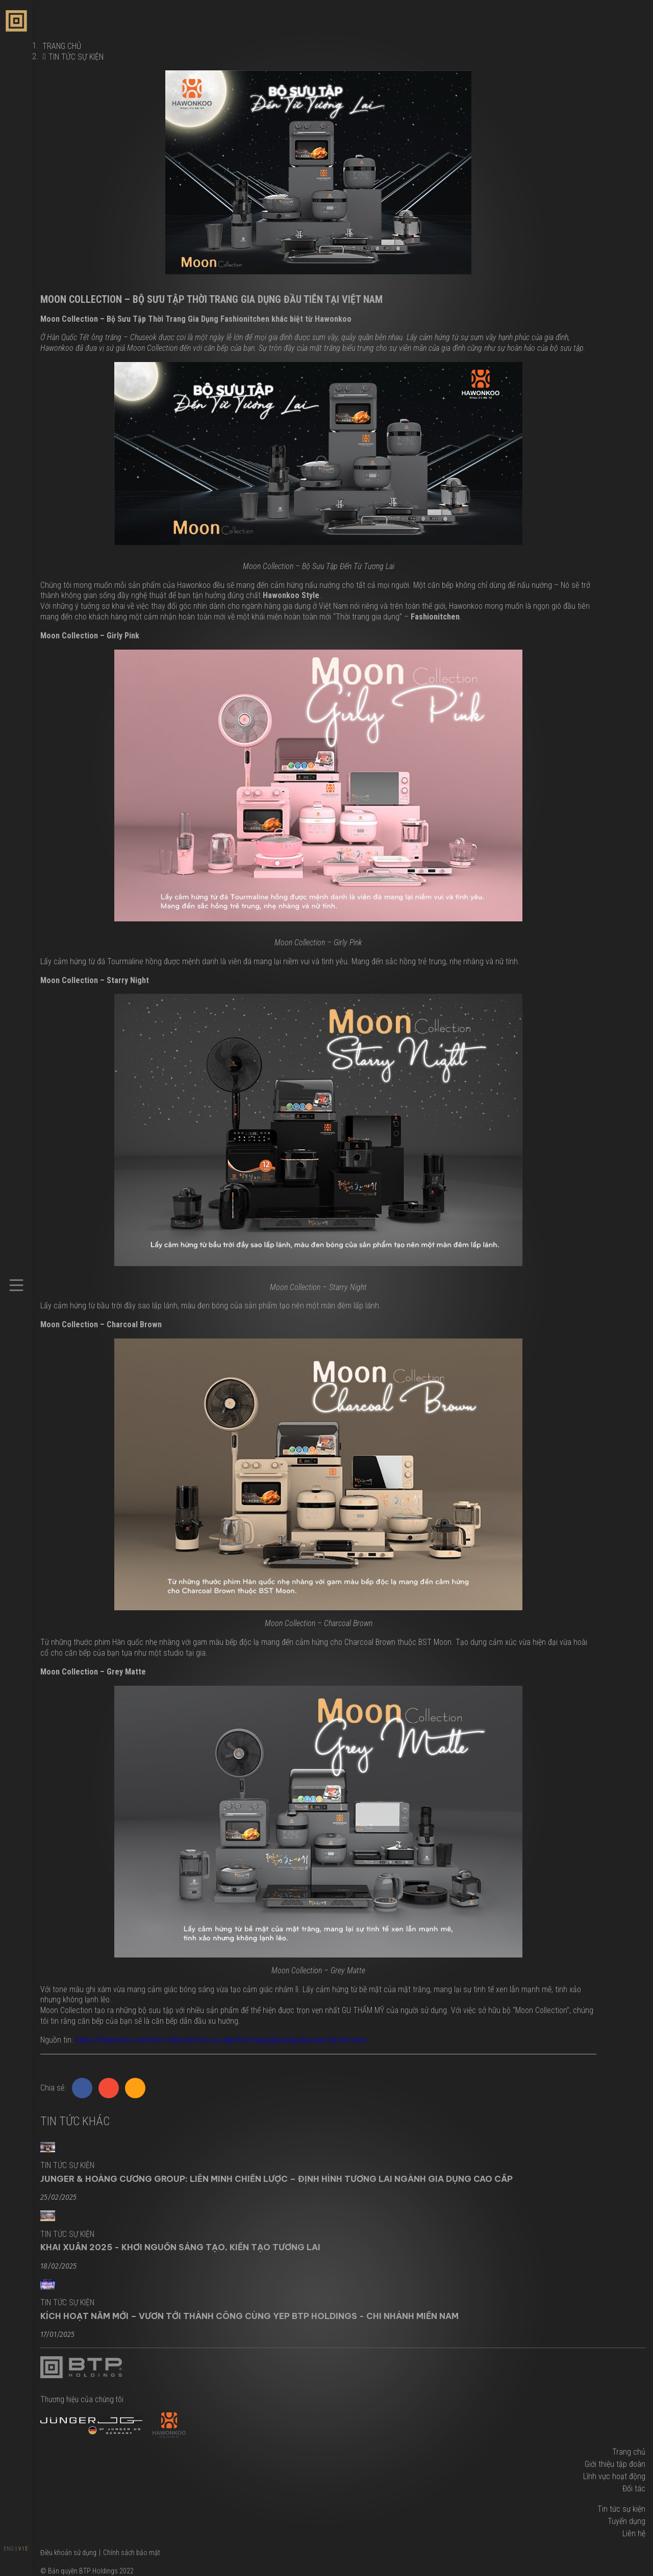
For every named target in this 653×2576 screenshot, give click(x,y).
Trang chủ (628, 2452)
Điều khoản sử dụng (68, 2552)
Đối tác (633, 2488)
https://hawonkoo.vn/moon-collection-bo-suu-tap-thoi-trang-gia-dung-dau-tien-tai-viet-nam (221, 2040)
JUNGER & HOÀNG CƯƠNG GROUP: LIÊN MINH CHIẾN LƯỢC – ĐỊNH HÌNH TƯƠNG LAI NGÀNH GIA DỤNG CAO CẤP (276, 2179)
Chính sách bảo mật (131, 2552)
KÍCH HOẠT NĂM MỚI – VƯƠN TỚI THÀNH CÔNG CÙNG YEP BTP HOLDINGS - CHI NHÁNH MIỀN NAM (249, 2316)
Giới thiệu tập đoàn (615, 2464)
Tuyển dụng (626, 2521)
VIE (23, 2548)
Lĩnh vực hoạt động (614, 2476)
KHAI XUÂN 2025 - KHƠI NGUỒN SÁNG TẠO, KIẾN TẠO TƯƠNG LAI (180, 2247)
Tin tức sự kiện (76, 57)
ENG (9, 2548)
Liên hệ (633, 2533)
